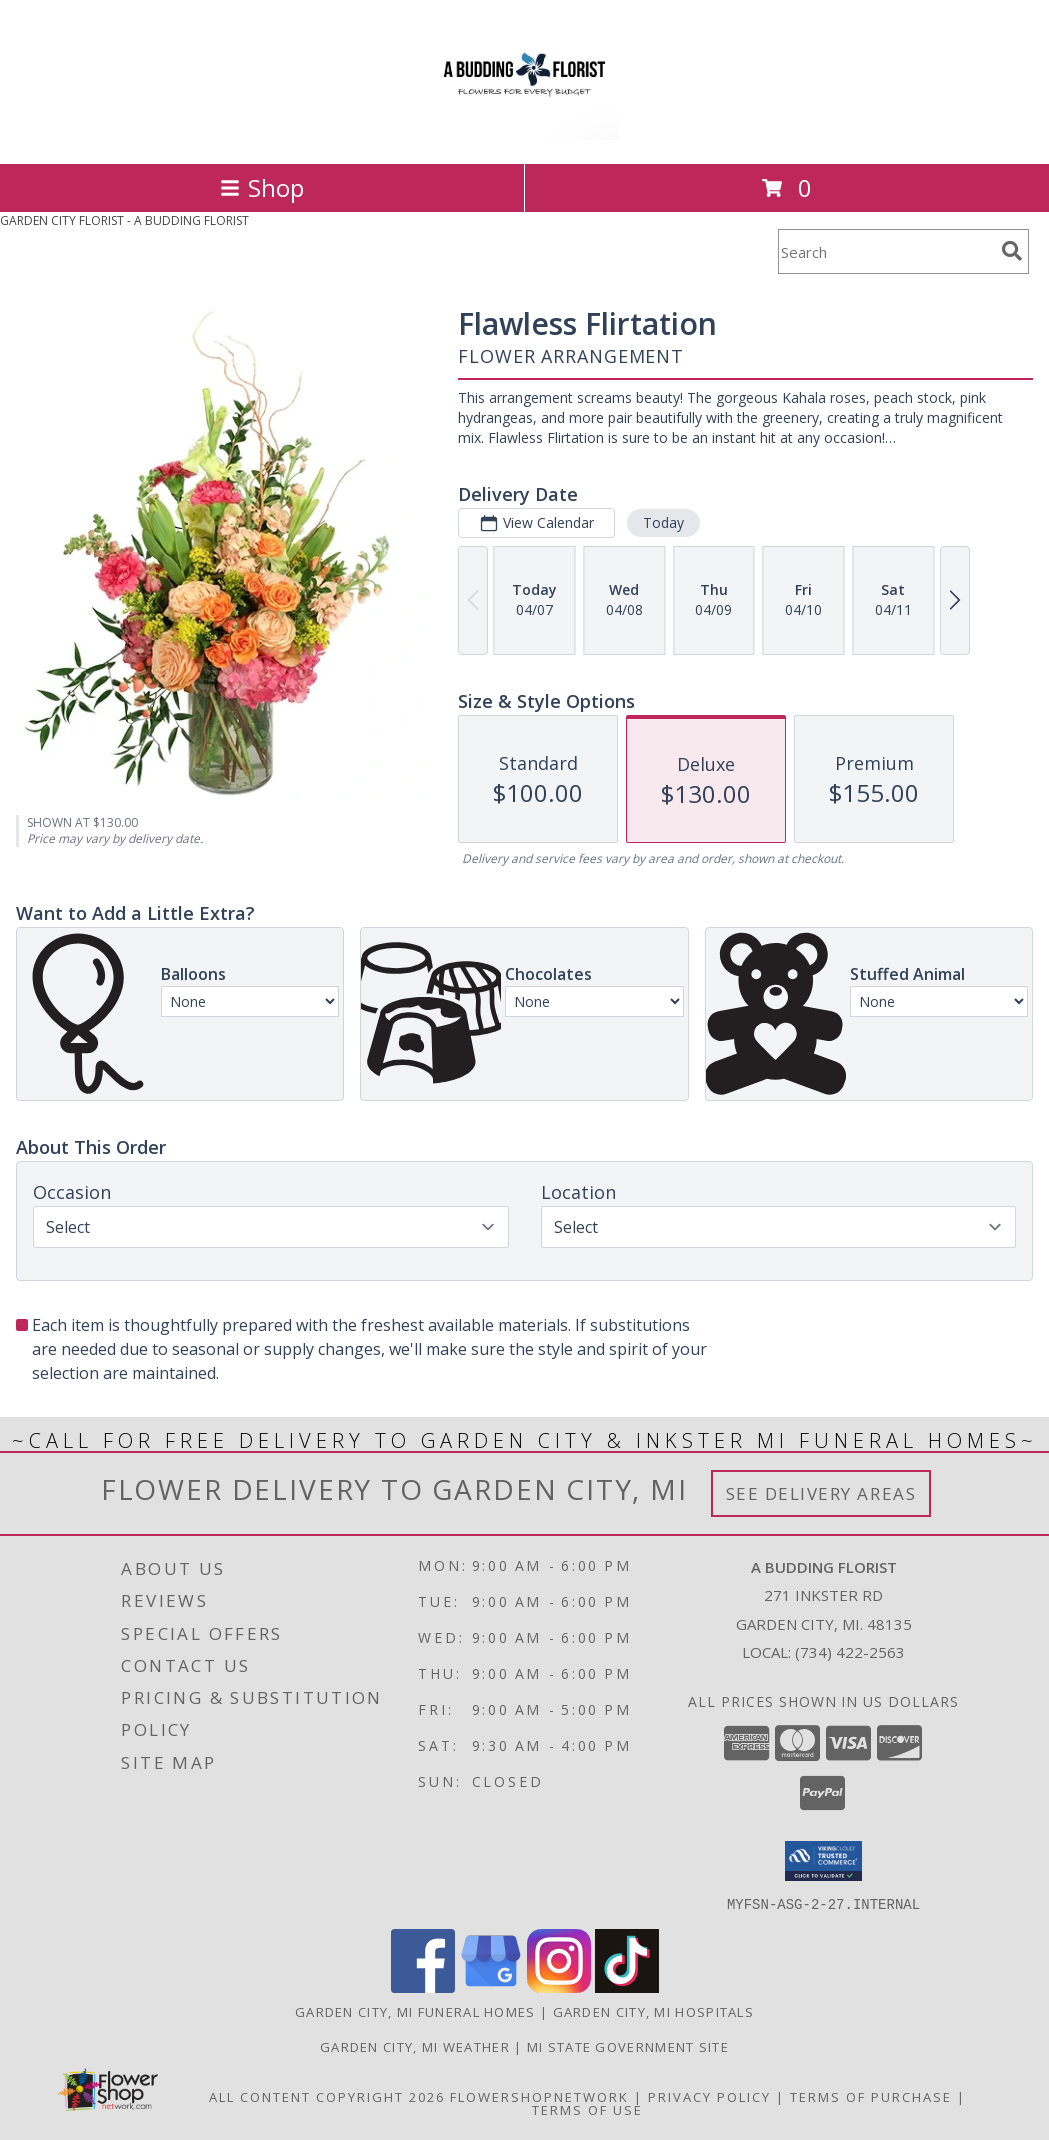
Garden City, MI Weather (415, 2046)
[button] (823, 1861)
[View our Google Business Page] (491, 1986)
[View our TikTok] (627, 1986)
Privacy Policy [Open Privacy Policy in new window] (709, 2096)
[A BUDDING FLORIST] (524, 134)
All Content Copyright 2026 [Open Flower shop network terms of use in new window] (327, 2096)
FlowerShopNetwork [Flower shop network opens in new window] (539, 2096)
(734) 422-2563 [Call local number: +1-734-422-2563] (850, 1652)
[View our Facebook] (423, 1986)
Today (663, 522)
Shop (262, 187)
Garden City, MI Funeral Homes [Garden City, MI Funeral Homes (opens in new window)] (415, 2011)
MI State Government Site (628, 2046)
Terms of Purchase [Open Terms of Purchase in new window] (871, 2096)
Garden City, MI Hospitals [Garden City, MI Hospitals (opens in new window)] (654, 2011)
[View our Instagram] (559, 1986)
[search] (1012, 251)
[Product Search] (886, 251)
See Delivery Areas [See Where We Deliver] (821, 1493)
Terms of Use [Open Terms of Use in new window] (587, 2109)
